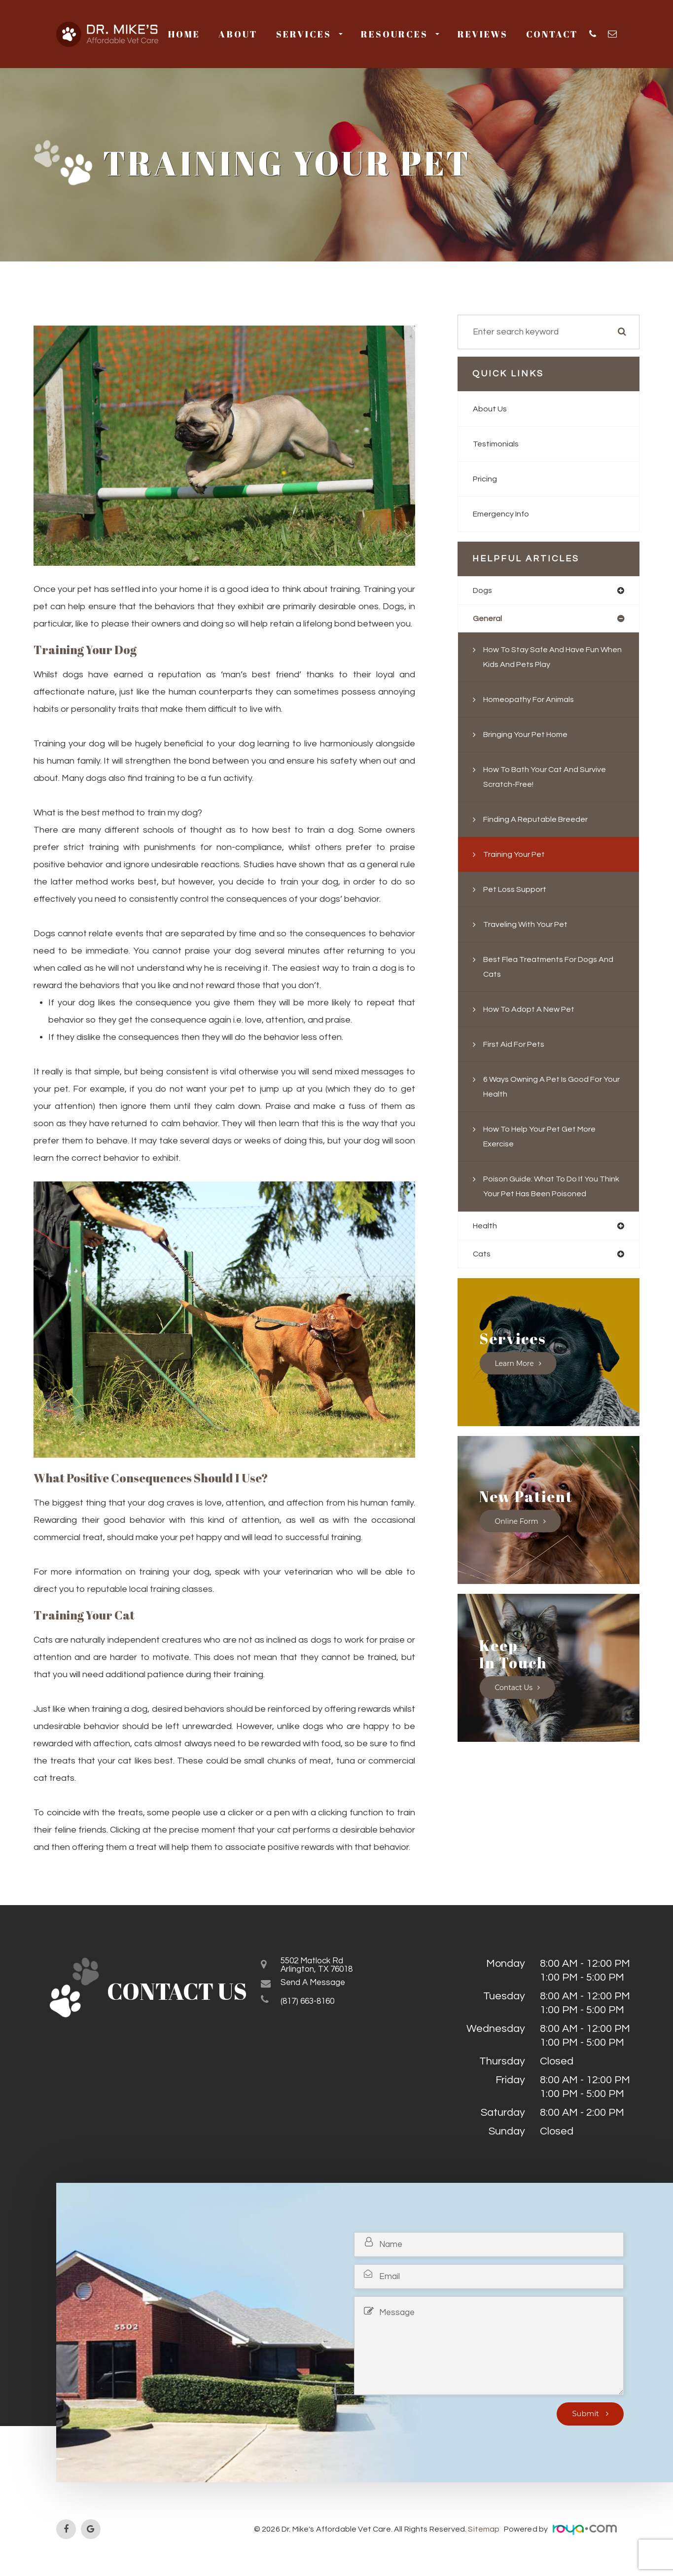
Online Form (517, 1539)
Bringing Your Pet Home (531, 736)
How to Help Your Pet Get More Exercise (548, 1138)
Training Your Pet (517, 856)
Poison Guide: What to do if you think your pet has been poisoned (548, 1195)
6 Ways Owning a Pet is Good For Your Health (550, 1088)
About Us (492, 408)
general (489, 620)
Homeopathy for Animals (534, 701)
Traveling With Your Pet (530, 926)
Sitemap (484, 2529)
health (486, 1243)
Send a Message (322, 1988)
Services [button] (309, 34)
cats (482, 1272)
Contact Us (514, 1705)
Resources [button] (400, 34)
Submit (586, 2413)
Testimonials (498, 443)
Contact (552, 34)
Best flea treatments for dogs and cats (547, 969)
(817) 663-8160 (316, 2007)
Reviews (483, 34)
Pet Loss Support (518, 891)
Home (184, 34)
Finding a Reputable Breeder (542, 821)
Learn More (515, 1381)
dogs (484, 590)
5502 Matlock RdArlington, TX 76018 (327, 1967)
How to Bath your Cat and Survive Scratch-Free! (552, 779)
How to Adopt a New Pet (535, 1011)
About (237, 34)
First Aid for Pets (518, 1046)
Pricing (486, 478)
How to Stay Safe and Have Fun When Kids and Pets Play (549, 659)
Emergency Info (505, 513)
